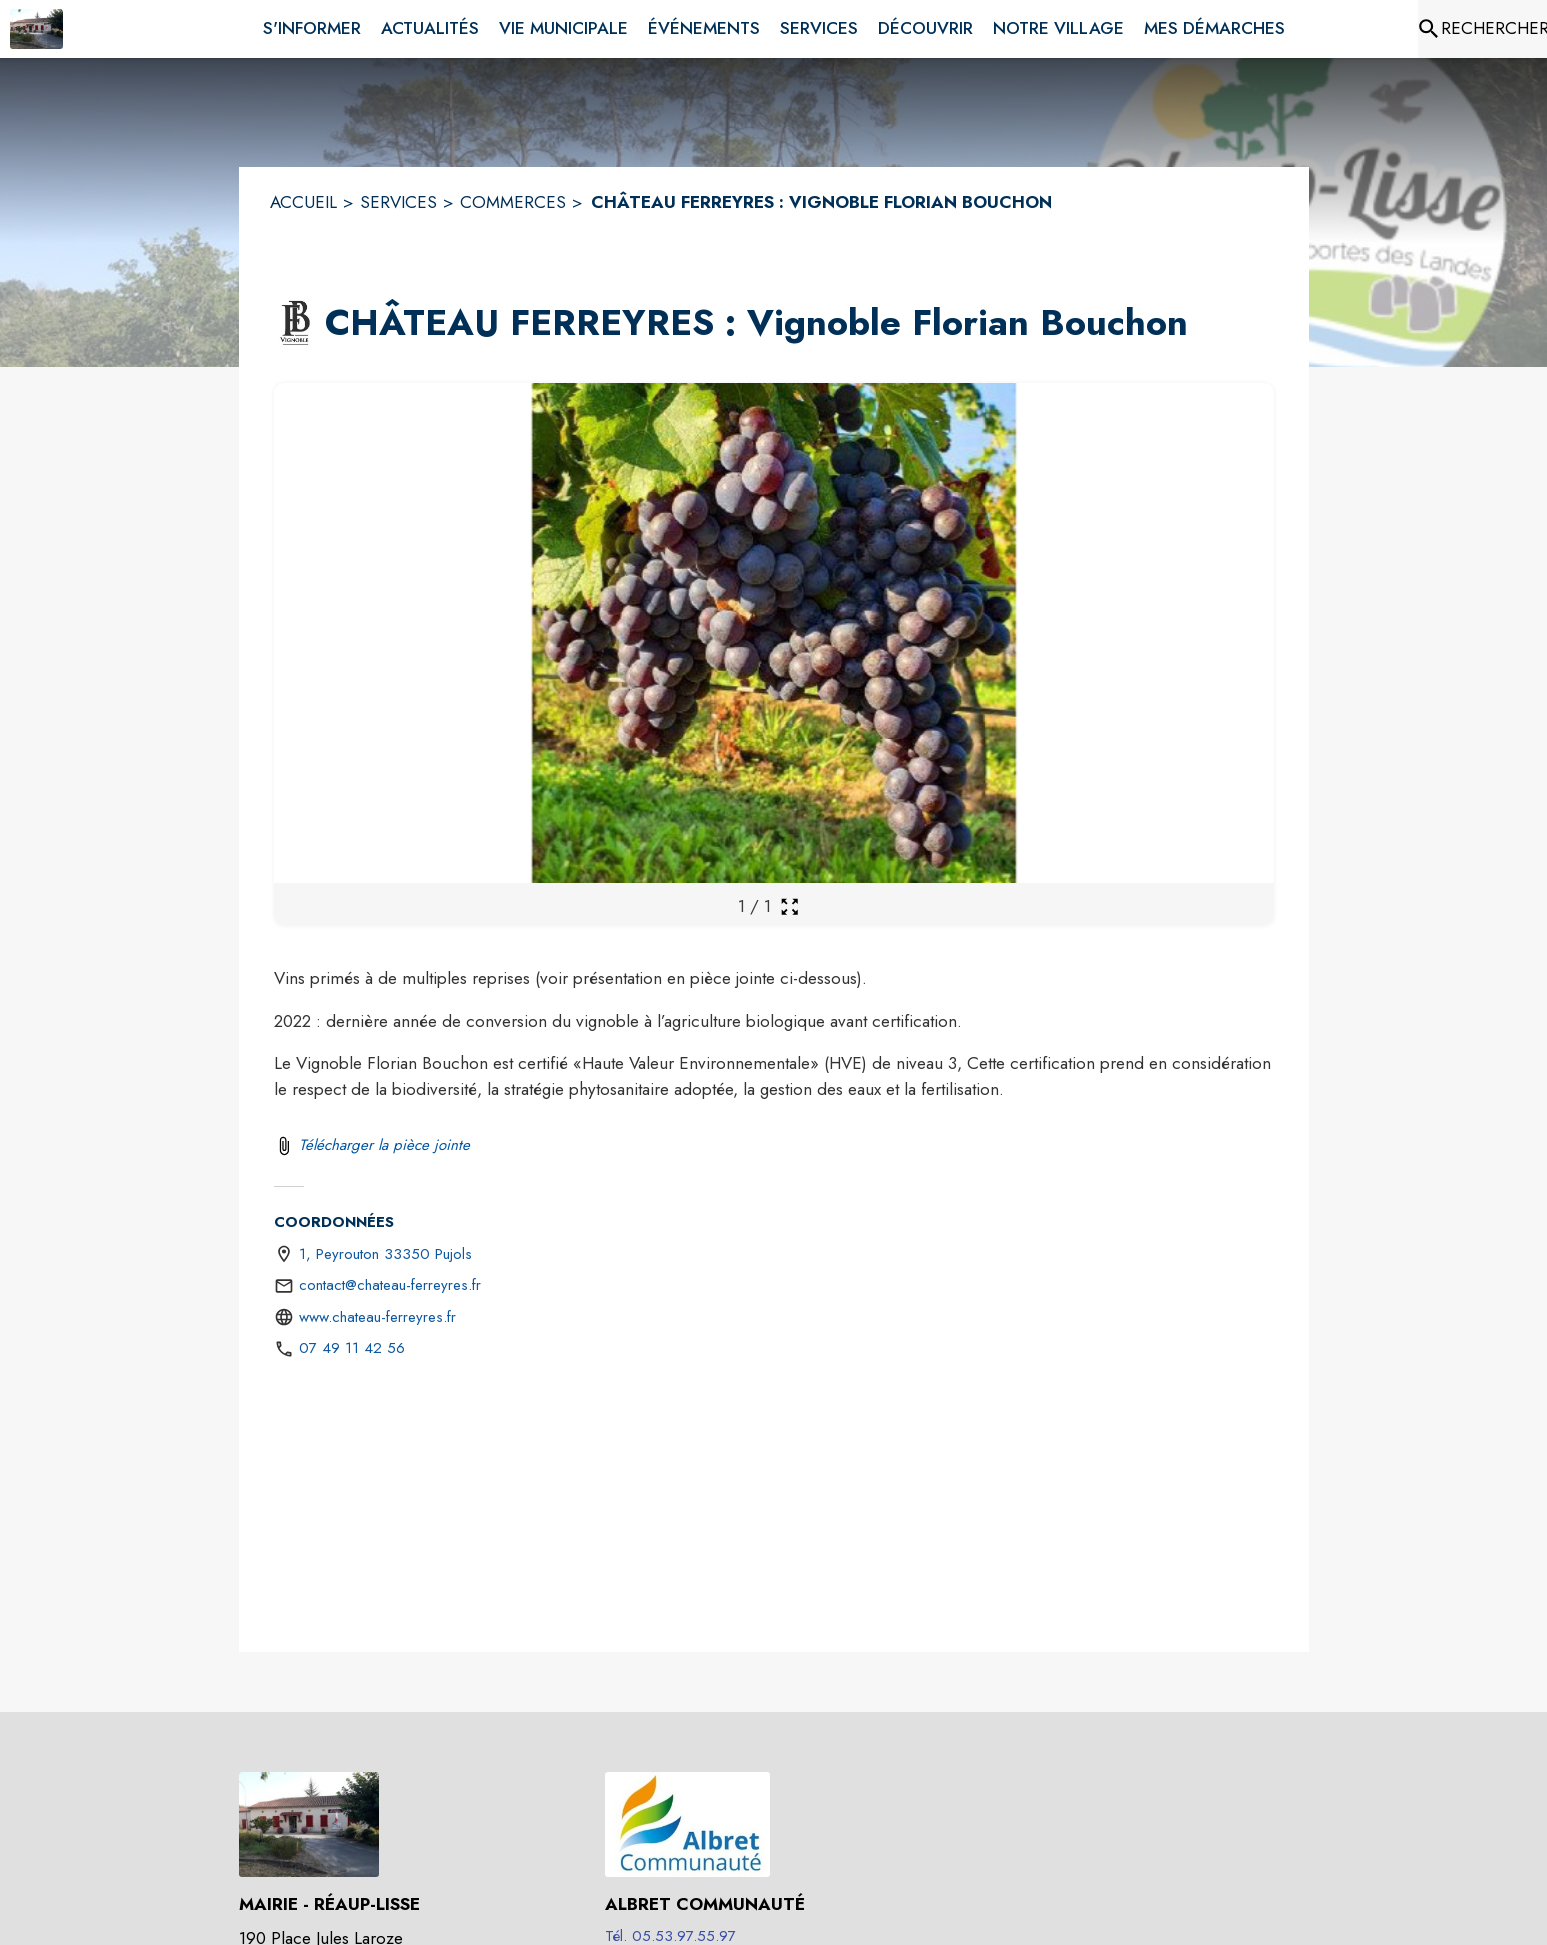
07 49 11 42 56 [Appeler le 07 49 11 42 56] (352, 1348)
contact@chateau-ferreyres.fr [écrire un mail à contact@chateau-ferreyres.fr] (390, 1285)
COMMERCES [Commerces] (513, 202)
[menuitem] (312, 25)
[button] (295, 323)
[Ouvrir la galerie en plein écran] (789, 906)
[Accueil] (36, 29)
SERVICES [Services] (398, 202)
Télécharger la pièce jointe (384, 1145)
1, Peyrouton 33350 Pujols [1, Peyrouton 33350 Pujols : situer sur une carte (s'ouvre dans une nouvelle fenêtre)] (385, 1254)
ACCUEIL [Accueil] (303, 202)
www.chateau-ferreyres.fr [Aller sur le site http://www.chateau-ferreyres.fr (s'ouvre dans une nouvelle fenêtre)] (377, 1317)
